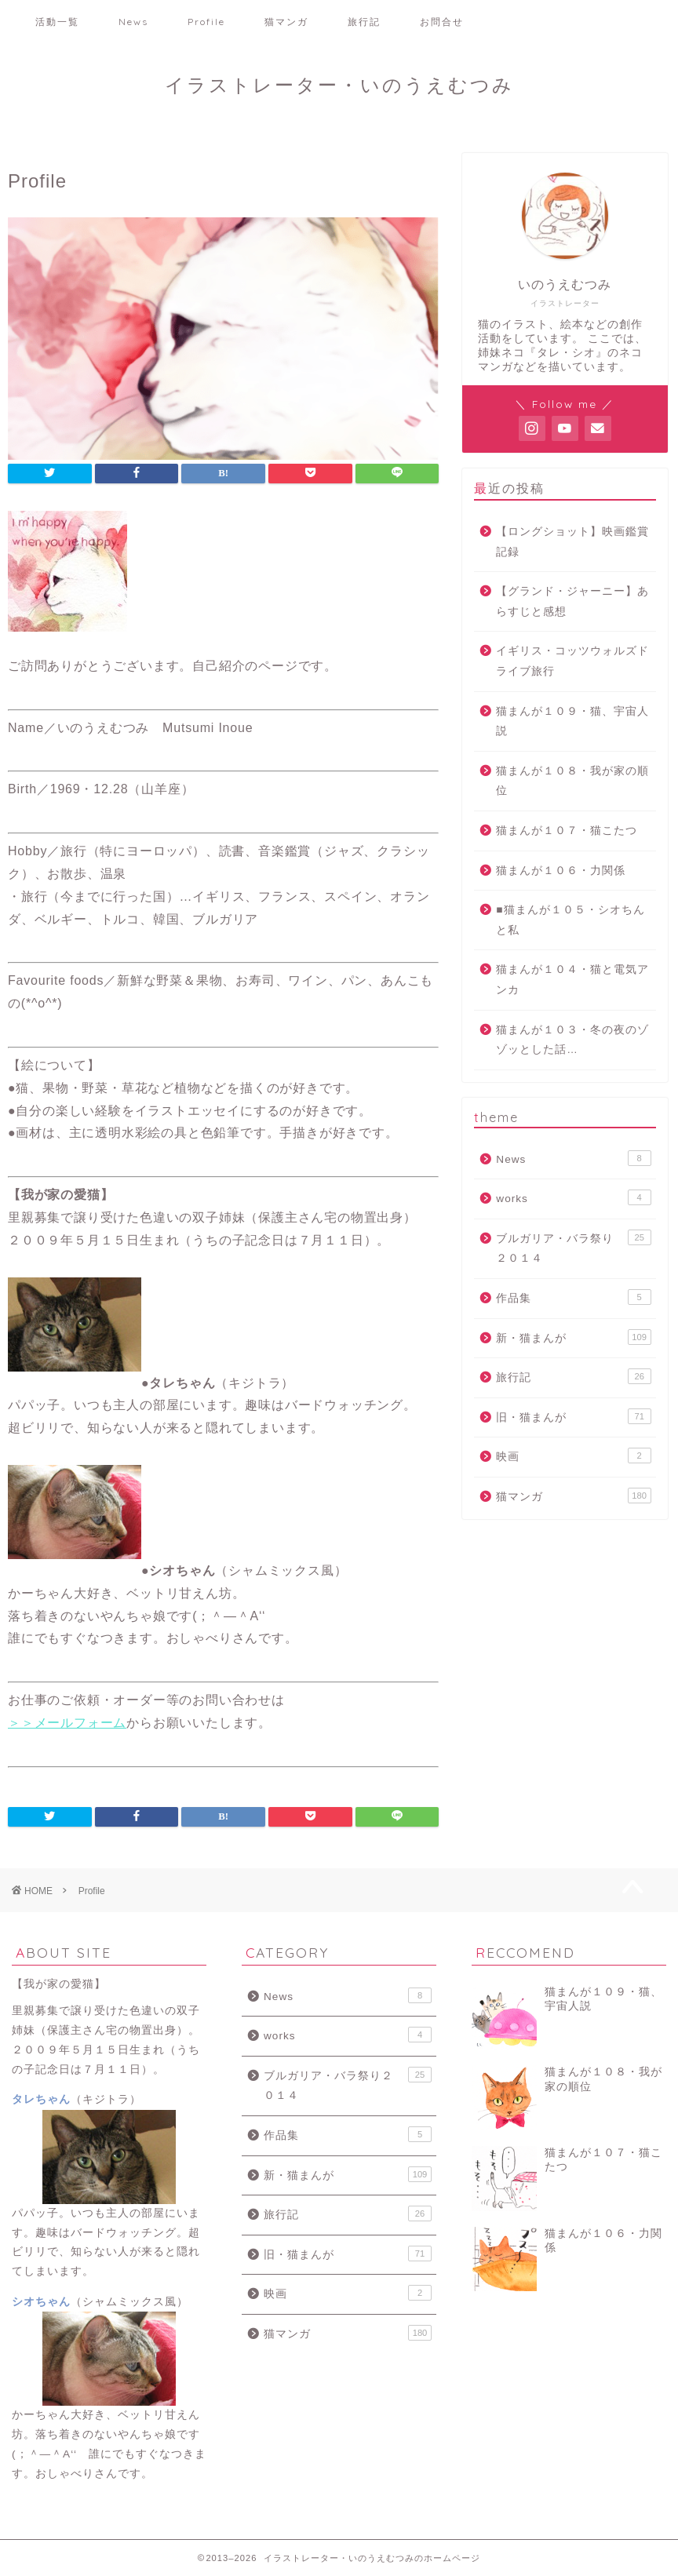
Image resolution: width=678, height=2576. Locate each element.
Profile (206, 21)
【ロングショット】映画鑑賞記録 (572, 542)
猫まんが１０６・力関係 (560, 870)
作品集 (573, 1297)
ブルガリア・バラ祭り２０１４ (573, 1247)
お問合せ (442, 21)
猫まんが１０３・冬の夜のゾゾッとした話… (572, 1040)
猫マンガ (286, 21)
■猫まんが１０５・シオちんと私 (570, 920)
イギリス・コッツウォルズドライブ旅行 (572, 661)
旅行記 (364, 21)
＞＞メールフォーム (67, 1722)
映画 (573, 1455)
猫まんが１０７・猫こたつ (566, 830)
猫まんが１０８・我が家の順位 (572, 781)
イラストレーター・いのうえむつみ (339, 85)
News (133, 21)
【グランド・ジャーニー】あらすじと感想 (572, 601)
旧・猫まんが (573, 1416)
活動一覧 (57, 21)
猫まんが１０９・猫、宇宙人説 (572, 721)
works (573, 1197)
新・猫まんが (573, 1337)
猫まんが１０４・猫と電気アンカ (572, 980)
